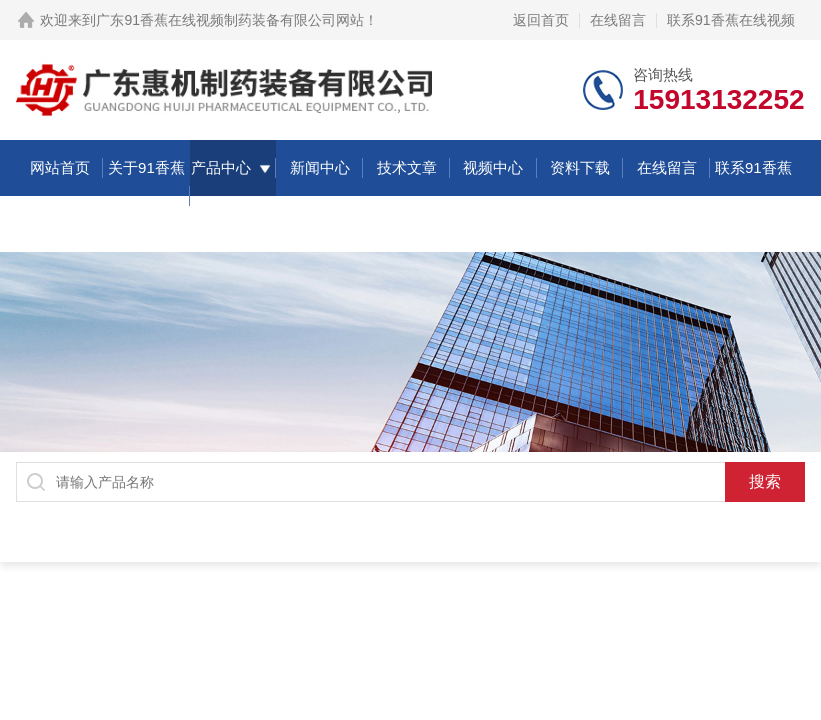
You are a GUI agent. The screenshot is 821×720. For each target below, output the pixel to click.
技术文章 (407, 167)
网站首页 (60, 167)
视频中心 (493, 167)
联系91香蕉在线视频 (731, 20)
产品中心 (221, 167)
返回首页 (541, 20)
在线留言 (618, 20)
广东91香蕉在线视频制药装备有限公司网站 (230, 20)
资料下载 (580, 167)
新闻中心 (320, 167)
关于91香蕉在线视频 (146, 195)
